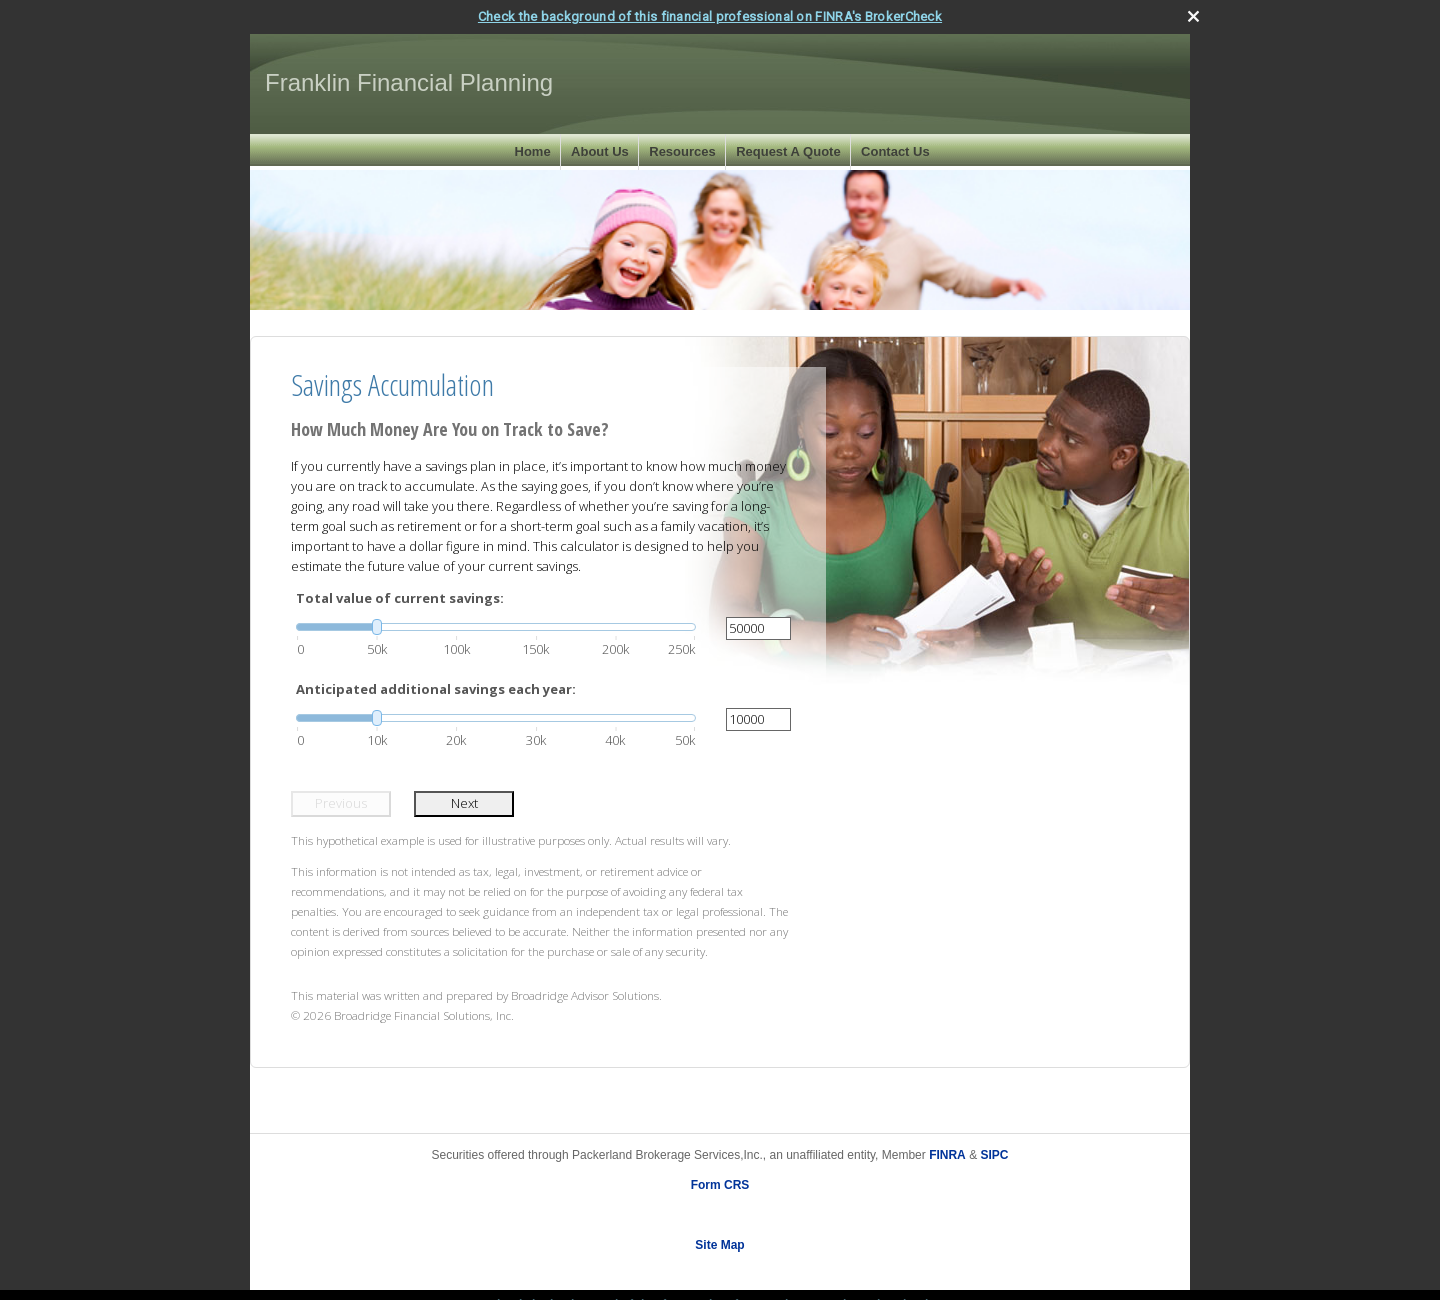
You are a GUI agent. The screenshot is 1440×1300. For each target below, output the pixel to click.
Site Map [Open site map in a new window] (719, 1244)
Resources (682, 151)
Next (464, 803)
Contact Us (895, 151)
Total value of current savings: (400, 598)
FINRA (947, 1154)
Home (533, 151)
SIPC (994, 1154)
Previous (341, 803)
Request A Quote (788, 151)
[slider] (496, 626)
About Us (600, 151)
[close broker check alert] (1193, 15)
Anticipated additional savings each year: (436, 689)
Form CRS (720, 1184)
